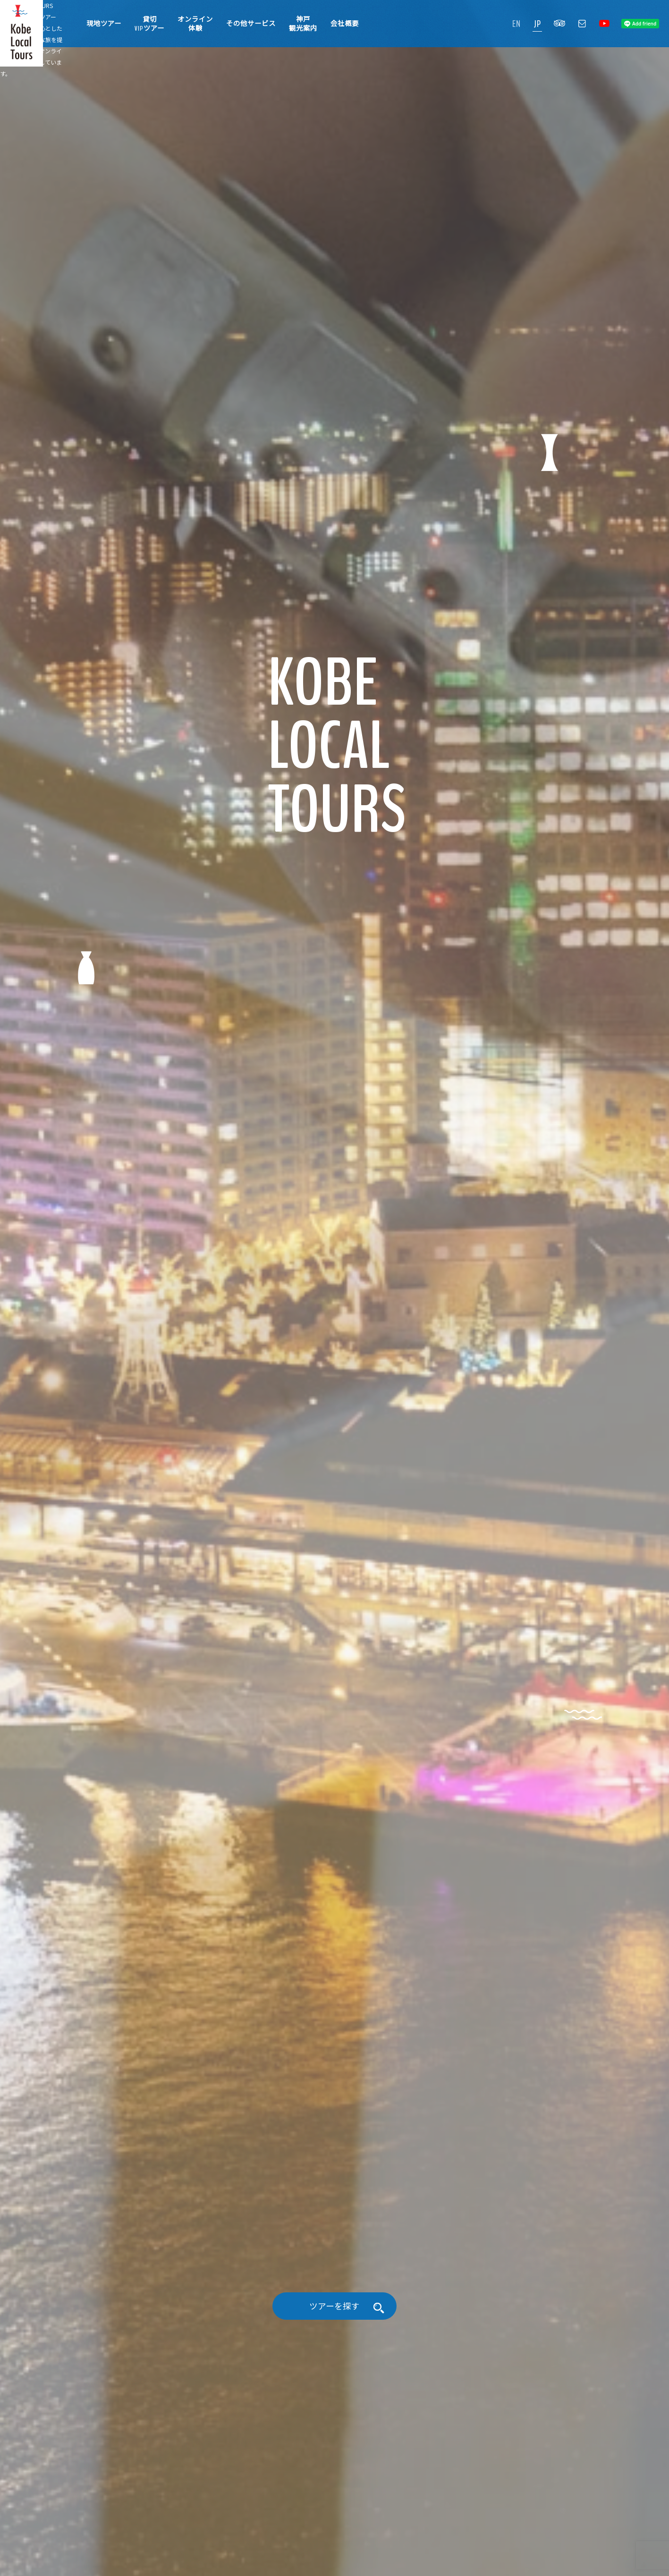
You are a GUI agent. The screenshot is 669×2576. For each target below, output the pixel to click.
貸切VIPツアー (149, 24)
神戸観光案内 (303, 24)
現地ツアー (103, 23)
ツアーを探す (334, 2536)
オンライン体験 (195, 24)
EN (516, 24)
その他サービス (251, 23)
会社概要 (344, 23)
